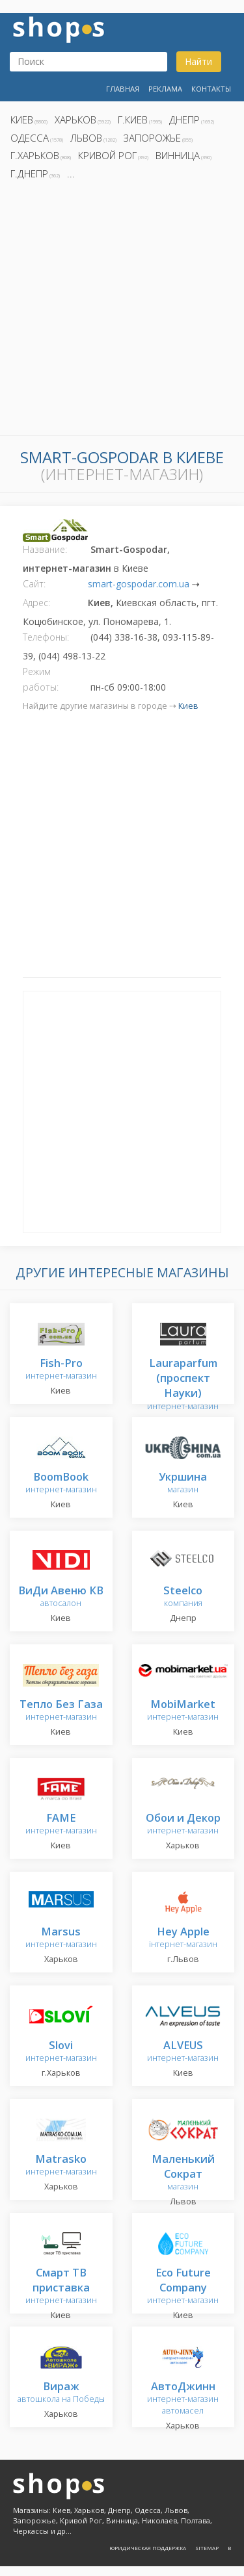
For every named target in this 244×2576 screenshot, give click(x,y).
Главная (122, 89)
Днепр (184, 119)
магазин (183, 1483)
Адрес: (36, 602)
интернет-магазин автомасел (183, 2399)
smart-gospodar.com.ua (138, 584)
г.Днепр (29, 173)
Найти (198, 61)
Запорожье (152, 137)
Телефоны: (46, 637)
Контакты (211, 89)
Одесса (29, 137)
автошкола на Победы (61, 2393)
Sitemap (207, 2547)
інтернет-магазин (183, 1938)
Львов (86, 137)
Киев (21, 119)
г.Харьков (34, 155)
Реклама (165, 89)
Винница (178, 155)
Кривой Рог (107, 155)
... (71, 173)
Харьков (75, 119)
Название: (45, 549)
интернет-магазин (61, 1369)
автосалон (60, 1597)
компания (182, 1597)
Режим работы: (41, 679)
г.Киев (133, 119)
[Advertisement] (122, 311)
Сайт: (34, 584)
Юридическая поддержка (147, 2547)
